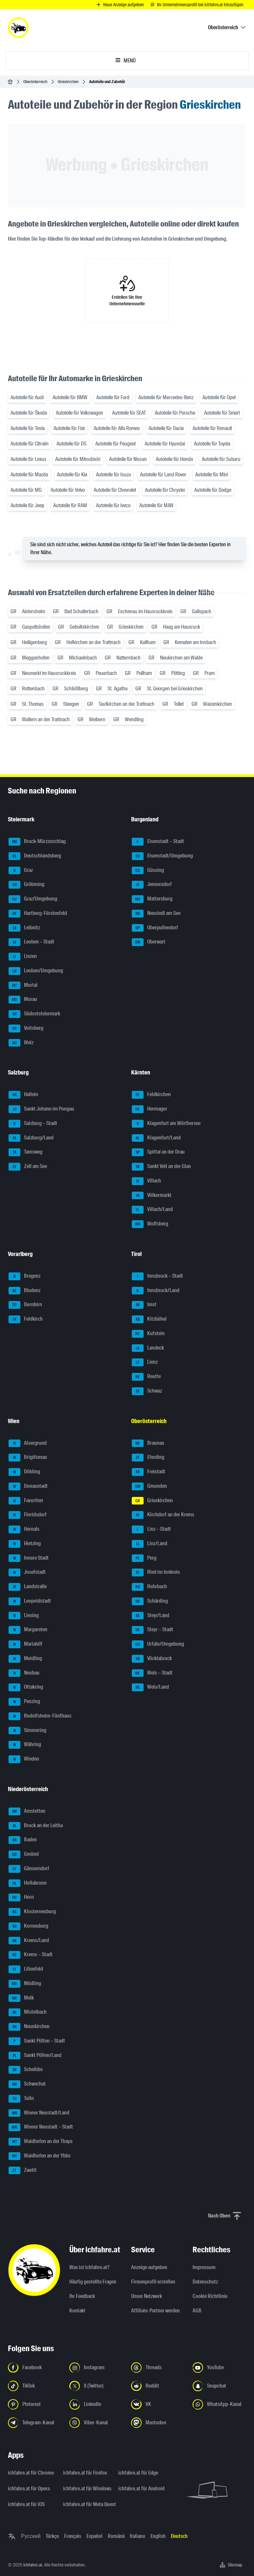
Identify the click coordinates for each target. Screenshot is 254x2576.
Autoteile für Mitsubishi (77, 459)
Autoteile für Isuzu (113, 474)
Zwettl (22, 2171)
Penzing (24, 1702)
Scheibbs (26, 2070)
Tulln (21, 2099)
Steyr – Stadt (152, 1630)
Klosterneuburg (32, 1912)
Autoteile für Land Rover (163, 474)
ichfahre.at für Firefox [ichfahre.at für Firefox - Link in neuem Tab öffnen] (85, 2472)
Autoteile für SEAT (129, 412)
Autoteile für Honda (174, 459)
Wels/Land (150, 1687)
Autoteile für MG (26, 490)
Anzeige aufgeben (149, 2267)
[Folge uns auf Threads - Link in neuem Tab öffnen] (158, 2367)
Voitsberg (26, 1028)
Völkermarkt (152, 1196)
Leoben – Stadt (31, 942)
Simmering (27, 1731)
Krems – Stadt (31, 1955)
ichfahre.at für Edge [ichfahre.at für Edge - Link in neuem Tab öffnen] (138, 2472)
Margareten (28, 1630)
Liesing (24, 1616)
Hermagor (149, 1109)
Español (94, 2536)
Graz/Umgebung (33, 899)
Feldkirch (26, 1319)
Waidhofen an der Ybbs (40, 2156)
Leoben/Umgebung (36, 971)
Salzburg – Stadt (33, 1124)
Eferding (148, 1457)
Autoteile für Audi (27, 397)
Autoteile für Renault (212, 428)
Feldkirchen (151, 1095)
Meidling (25, 1659)
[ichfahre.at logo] (18, 27)
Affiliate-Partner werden (155, 2310)
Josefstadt (27, 1572)
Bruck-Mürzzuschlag (37, 842)
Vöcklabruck (152, 1659)
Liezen (23, 957)
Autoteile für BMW (70, 397)
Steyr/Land (150, 1616)
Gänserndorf (29, 1869)
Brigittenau (28, 1457)
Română (116, 2536)
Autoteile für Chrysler (165, 490)
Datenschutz (205, 2281)
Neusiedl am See (156, 914)
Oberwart (148, 942)
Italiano (137, 2536)
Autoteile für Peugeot (115, 443)
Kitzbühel (149, 1319)
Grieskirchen (68, 81)
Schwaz (147, 1391)
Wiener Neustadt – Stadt (41, 2127)
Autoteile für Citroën (30, 443)
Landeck (148, 1348)
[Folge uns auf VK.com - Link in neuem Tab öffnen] (158, 2404)
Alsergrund (28, 1443)
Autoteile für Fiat (69, 428)
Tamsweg (25, 1152)
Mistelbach (28, 2012)
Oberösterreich (35, 81)
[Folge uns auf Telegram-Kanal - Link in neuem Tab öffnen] (34, 2422)
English (158, 2536)
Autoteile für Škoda (29, 412)
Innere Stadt (29, 1558)
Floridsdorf (28, 1515)
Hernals (24, 1529)
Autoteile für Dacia (166, 428)
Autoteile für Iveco (113, 505)
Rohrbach (149, 1587)
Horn (21, 1897)
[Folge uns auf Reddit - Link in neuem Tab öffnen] (158, 2386)
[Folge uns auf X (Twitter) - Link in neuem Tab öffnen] (96, 2386)
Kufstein (148, 1334)
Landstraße (28, 1587)
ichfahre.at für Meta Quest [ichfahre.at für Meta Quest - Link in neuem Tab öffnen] (86, 2504)
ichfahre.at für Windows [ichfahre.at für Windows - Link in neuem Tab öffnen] (86, 2488)
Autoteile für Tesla (28, 428)
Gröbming (26, 885)
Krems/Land (29, 1941)
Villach (146, 1181)
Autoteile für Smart (222, 412)
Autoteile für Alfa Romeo (117, 428)
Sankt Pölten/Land (35, 2056)
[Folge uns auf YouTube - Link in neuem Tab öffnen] (219, 2367)
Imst (144, 1305)
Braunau (148, 1443)
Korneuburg (28, 1926)
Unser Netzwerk (146, 2296)
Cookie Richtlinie (210, 2296)
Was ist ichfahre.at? (89, 2267)
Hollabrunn (28, 1883)
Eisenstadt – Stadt (158, 842)
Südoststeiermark (34, 1014)
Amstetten (27, 1811)
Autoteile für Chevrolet (115, 490)
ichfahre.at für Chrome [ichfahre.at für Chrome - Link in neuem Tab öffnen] (31, 2472)
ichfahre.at (32, 2565)
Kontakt (77, 2310)
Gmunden (149, 1486)
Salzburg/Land (31, 1138)
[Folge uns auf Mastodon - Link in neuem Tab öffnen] (158, 2422)
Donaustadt (28, 1486)
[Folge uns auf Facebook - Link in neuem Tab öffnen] (34, 2367)
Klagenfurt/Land (156, 1138)
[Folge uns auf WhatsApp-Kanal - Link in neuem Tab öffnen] (219, 2404)
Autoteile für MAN (156, 505)
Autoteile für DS (71, 443)
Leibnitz (24, 928)
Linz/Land (149, 1544)
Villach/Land (152, 1210)
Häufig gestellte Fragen (92, 2281)
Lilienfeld (26, 1969)
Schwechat (27, 2084)
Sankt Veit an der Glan (161, 1167)
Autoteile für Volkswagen (79, 412)
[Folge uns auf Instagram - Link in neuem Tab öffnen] (96, 2367)
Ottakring (26, 1687)
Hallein (23, 1095)
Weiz (21, 1043)
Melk (21, 1998)
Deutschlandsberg (35, 856)
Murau (23, 1000)
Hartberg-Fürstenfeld (38, 914)
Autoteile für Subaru (221, 459)
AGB (197, 2310)
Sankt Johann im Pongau (41, 1109)
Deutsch (179, 2536)
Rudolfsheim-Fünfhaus (40, 1716)
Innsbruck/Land (155, 1291)
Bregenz (24, 1276)
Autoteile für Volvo (68, 490)
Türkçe (52, 2536)
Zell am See (28, 1167)
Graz (21, 871)
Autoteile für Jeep (27, 505)
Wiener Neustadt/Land (39, 2113)
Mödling (25, 1984)
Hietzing (25, 1544)
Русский (30, 2536)
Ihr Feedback (82, 2296)
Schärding (150, 1601)
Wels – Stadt (152, 1673)
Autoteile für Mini (211, 474)
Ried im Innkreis (156, 1572)
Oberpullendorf (155, 928)
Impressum (204, 2267)
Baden (23, 1840)
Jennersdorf (152, 885)
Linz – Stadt (151, 1529)
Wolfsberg (150, 1224)
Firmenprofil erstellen (153, 2281)
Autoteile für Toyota (212, 443)
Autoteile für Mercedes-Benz (166, 397)
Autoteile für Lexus (28, 459)
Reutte (146, 1377)
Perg (144, 1558)
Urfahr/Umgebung (158, 1644)
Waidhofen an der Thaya (40, 2142)
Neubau (24, 1673)
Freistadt (148, 1472)
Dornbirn (25, 1305)
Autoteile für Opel (219, 397)
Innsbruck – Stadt (157, 1276)
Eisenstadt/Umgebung (162, 856)
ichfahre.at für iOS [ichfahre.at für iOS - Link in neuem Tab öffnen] (26, 2504)
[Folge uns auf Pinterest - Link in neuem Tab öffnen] (34, 2404)
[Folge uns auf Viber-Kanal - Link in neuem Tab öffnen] (96, 2422)
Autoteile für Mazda (29, 474)
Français (72, 2536)
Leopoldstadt (30, 1601)
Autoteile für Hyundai (165, 443)
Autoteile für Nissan (128, 459)
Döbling (24, 1472)
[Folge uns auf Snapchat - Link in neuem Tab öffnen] (219, 2386)
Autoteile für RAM (70, 505)
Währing (25, 1745)
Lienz (145, 1362)
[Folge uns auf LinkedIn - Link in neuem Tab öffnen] (96, 2404)
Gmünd (24, 1854)
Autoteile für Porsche (175, 412)
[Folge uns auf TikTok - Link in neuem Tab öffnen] (34, 2386)
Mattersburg (152, 899)
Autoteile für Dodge (212, 490)
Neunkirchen (29, 2027)
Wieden (24, 1759)
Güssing (148, 871)
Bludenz (24, 1291)
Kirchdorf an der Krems (163, 1515)
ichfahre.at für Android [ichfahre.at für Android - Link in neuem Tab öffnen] (141, 2488)
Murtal (23, 985)
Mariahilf (25, 1644)
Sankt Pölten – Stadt (37, 2041)
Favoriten (26, 1501)
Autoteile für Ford (112, 397)
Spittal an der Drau (158, 1152)
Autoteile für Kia (72, 474)
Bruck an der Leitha (36, 1826)
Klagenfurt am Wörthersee (166, 1124)
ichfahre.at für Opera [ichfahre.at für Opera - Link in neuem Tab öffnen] (29, 2488)
